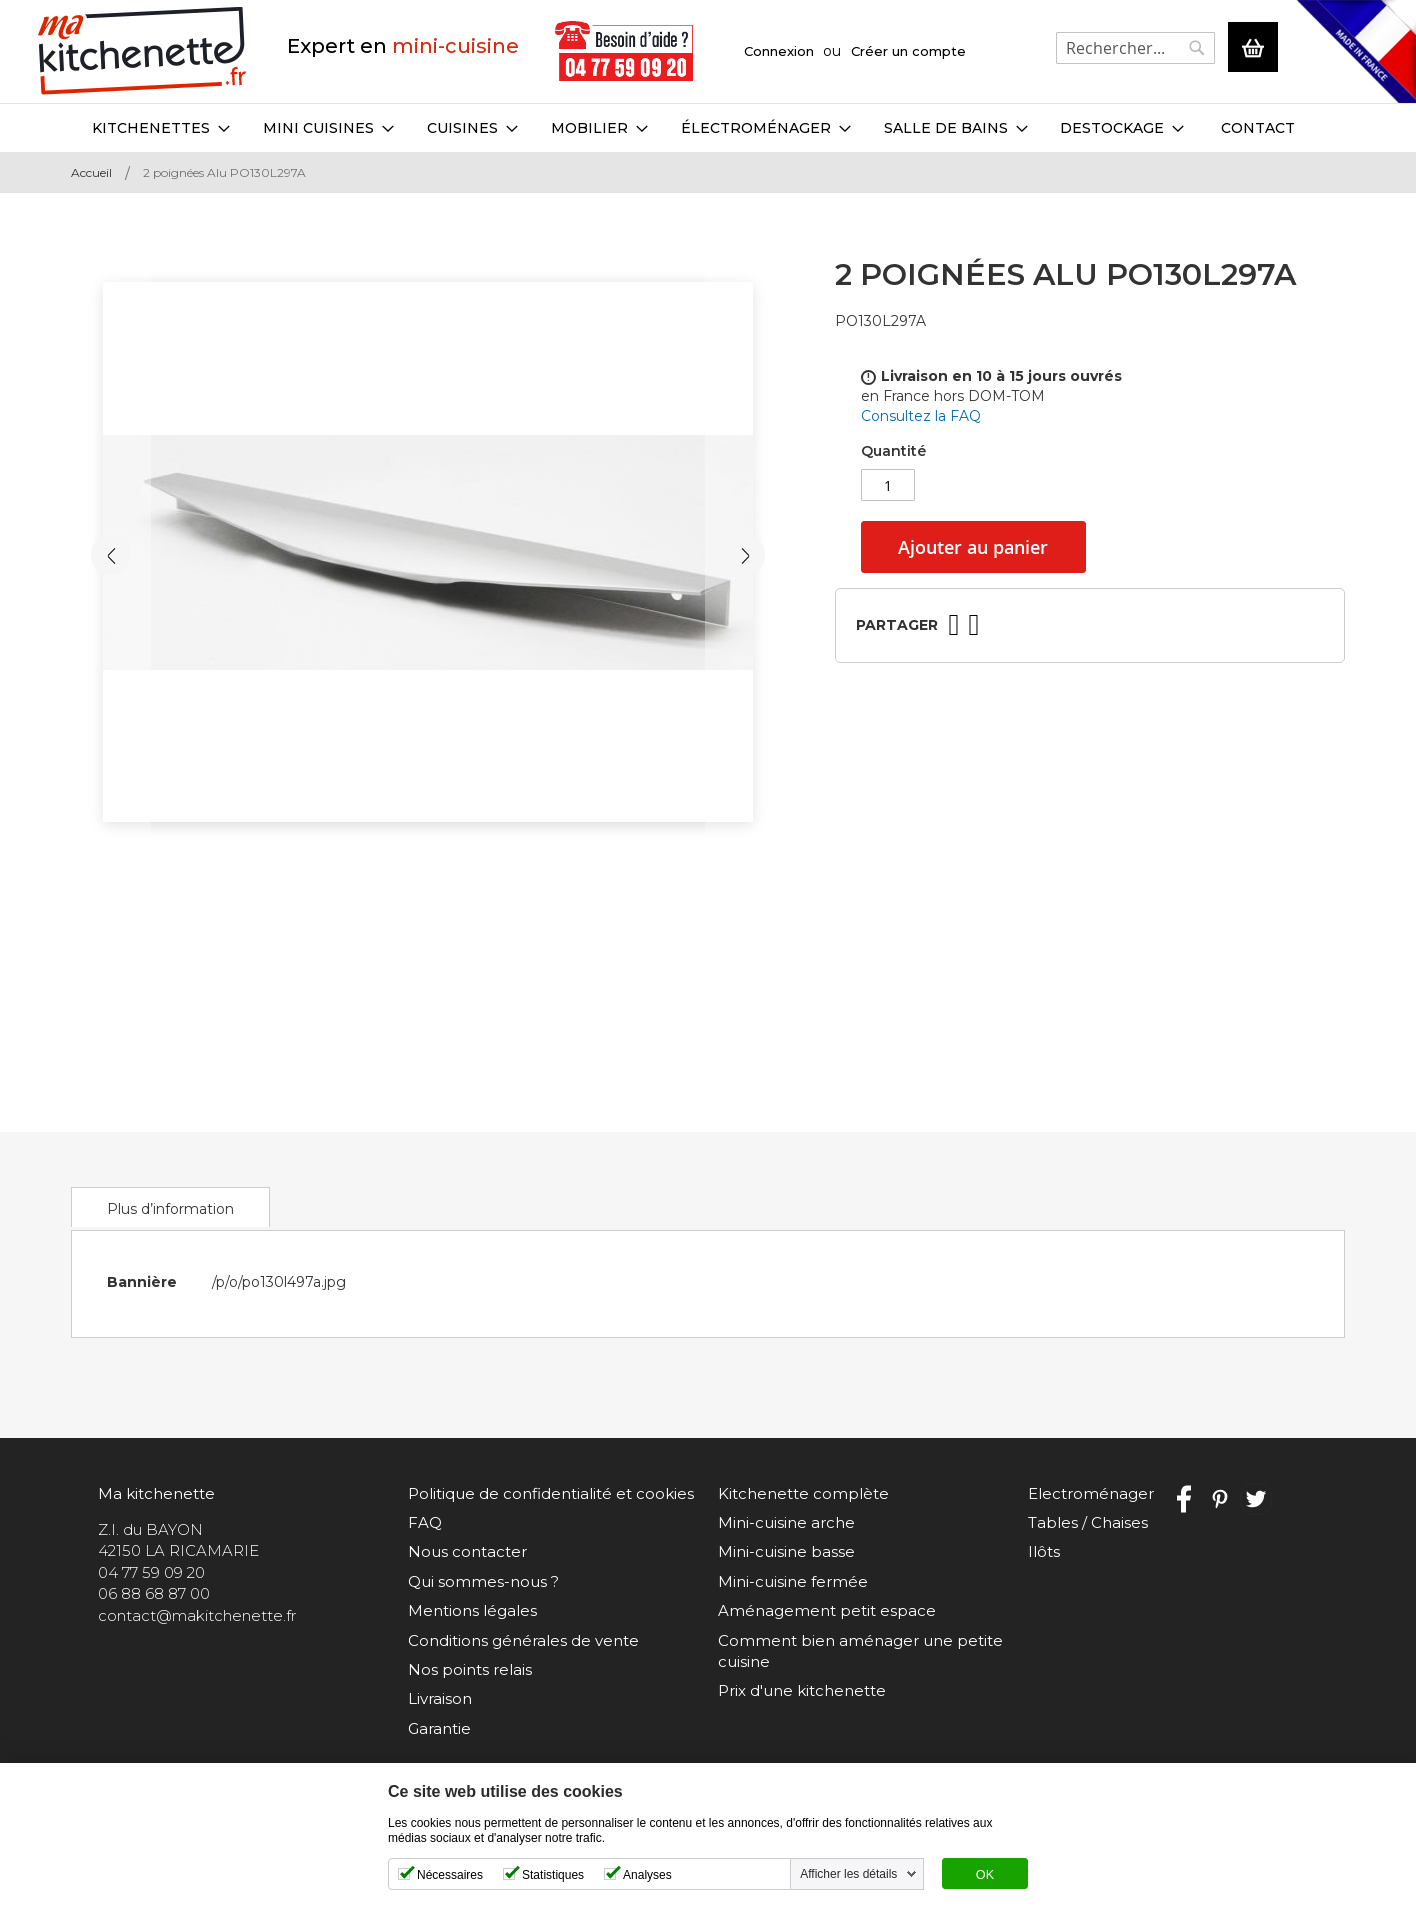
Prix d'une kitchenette (802, 1690)
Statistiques (553, 1875)
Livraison (440, 1698)
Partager (897, 625)
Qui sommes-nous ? (483, 1581)
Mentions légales (472, 1610)
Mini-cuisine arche (786, 1522)
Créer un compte (908, 51)
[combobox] (1135, 48)
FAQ (425, 1522)
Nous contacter (467, 1551)
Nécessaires (450, 1875)
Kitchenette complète (803, 1493)
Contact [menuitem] (1258, 128)
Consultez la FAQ (921, 416)
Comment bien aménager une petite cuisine (860, 1651)
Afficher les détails (848, 1874)
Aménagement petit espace (827, 1610)
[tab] (170, 1207)
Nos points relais (470, 1669)
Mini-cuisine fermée (793, 1581)
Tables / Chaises (1088, 1522)
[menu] (708, 128)
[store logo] (142, 51)
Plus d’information (170, 1209)
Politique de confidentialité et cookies (551, 1493)
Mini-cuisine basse (786, 1551)
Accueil (91, 172)
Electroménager (1091, 1493)
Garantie (439, 1728)
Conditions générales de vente (523, 1640)
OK (985, 1875)
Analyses (647, 1875)
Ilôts (1044, 1551)
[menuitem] (161, 128)
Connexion (779, 51)
